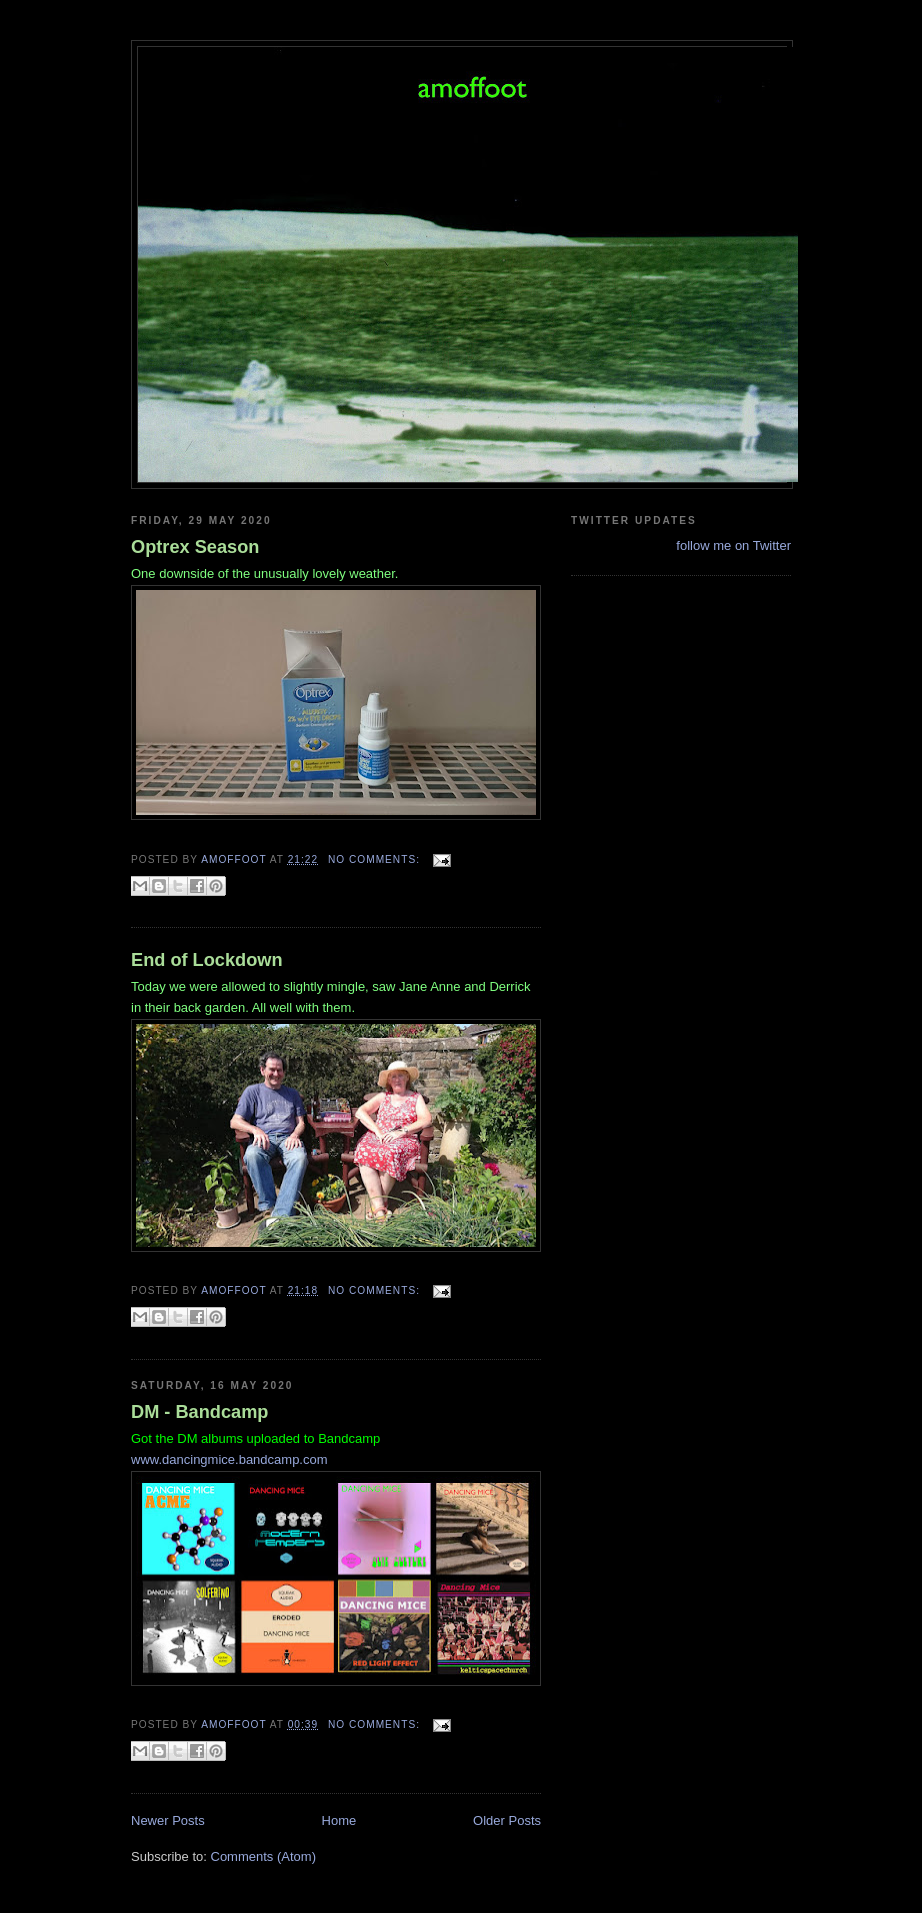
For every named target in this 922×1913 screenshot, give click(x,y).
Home (339, 1820)
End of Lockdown (207, 960)
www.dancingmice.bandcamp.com (229, 1459)
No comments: (376, 859)
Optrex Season (195, 547)
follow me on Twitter (733, 545)
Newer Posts (168, 1820)
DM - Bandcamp (199, 1412)
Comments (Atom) (263, 1856)
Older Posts (507, 1820)
